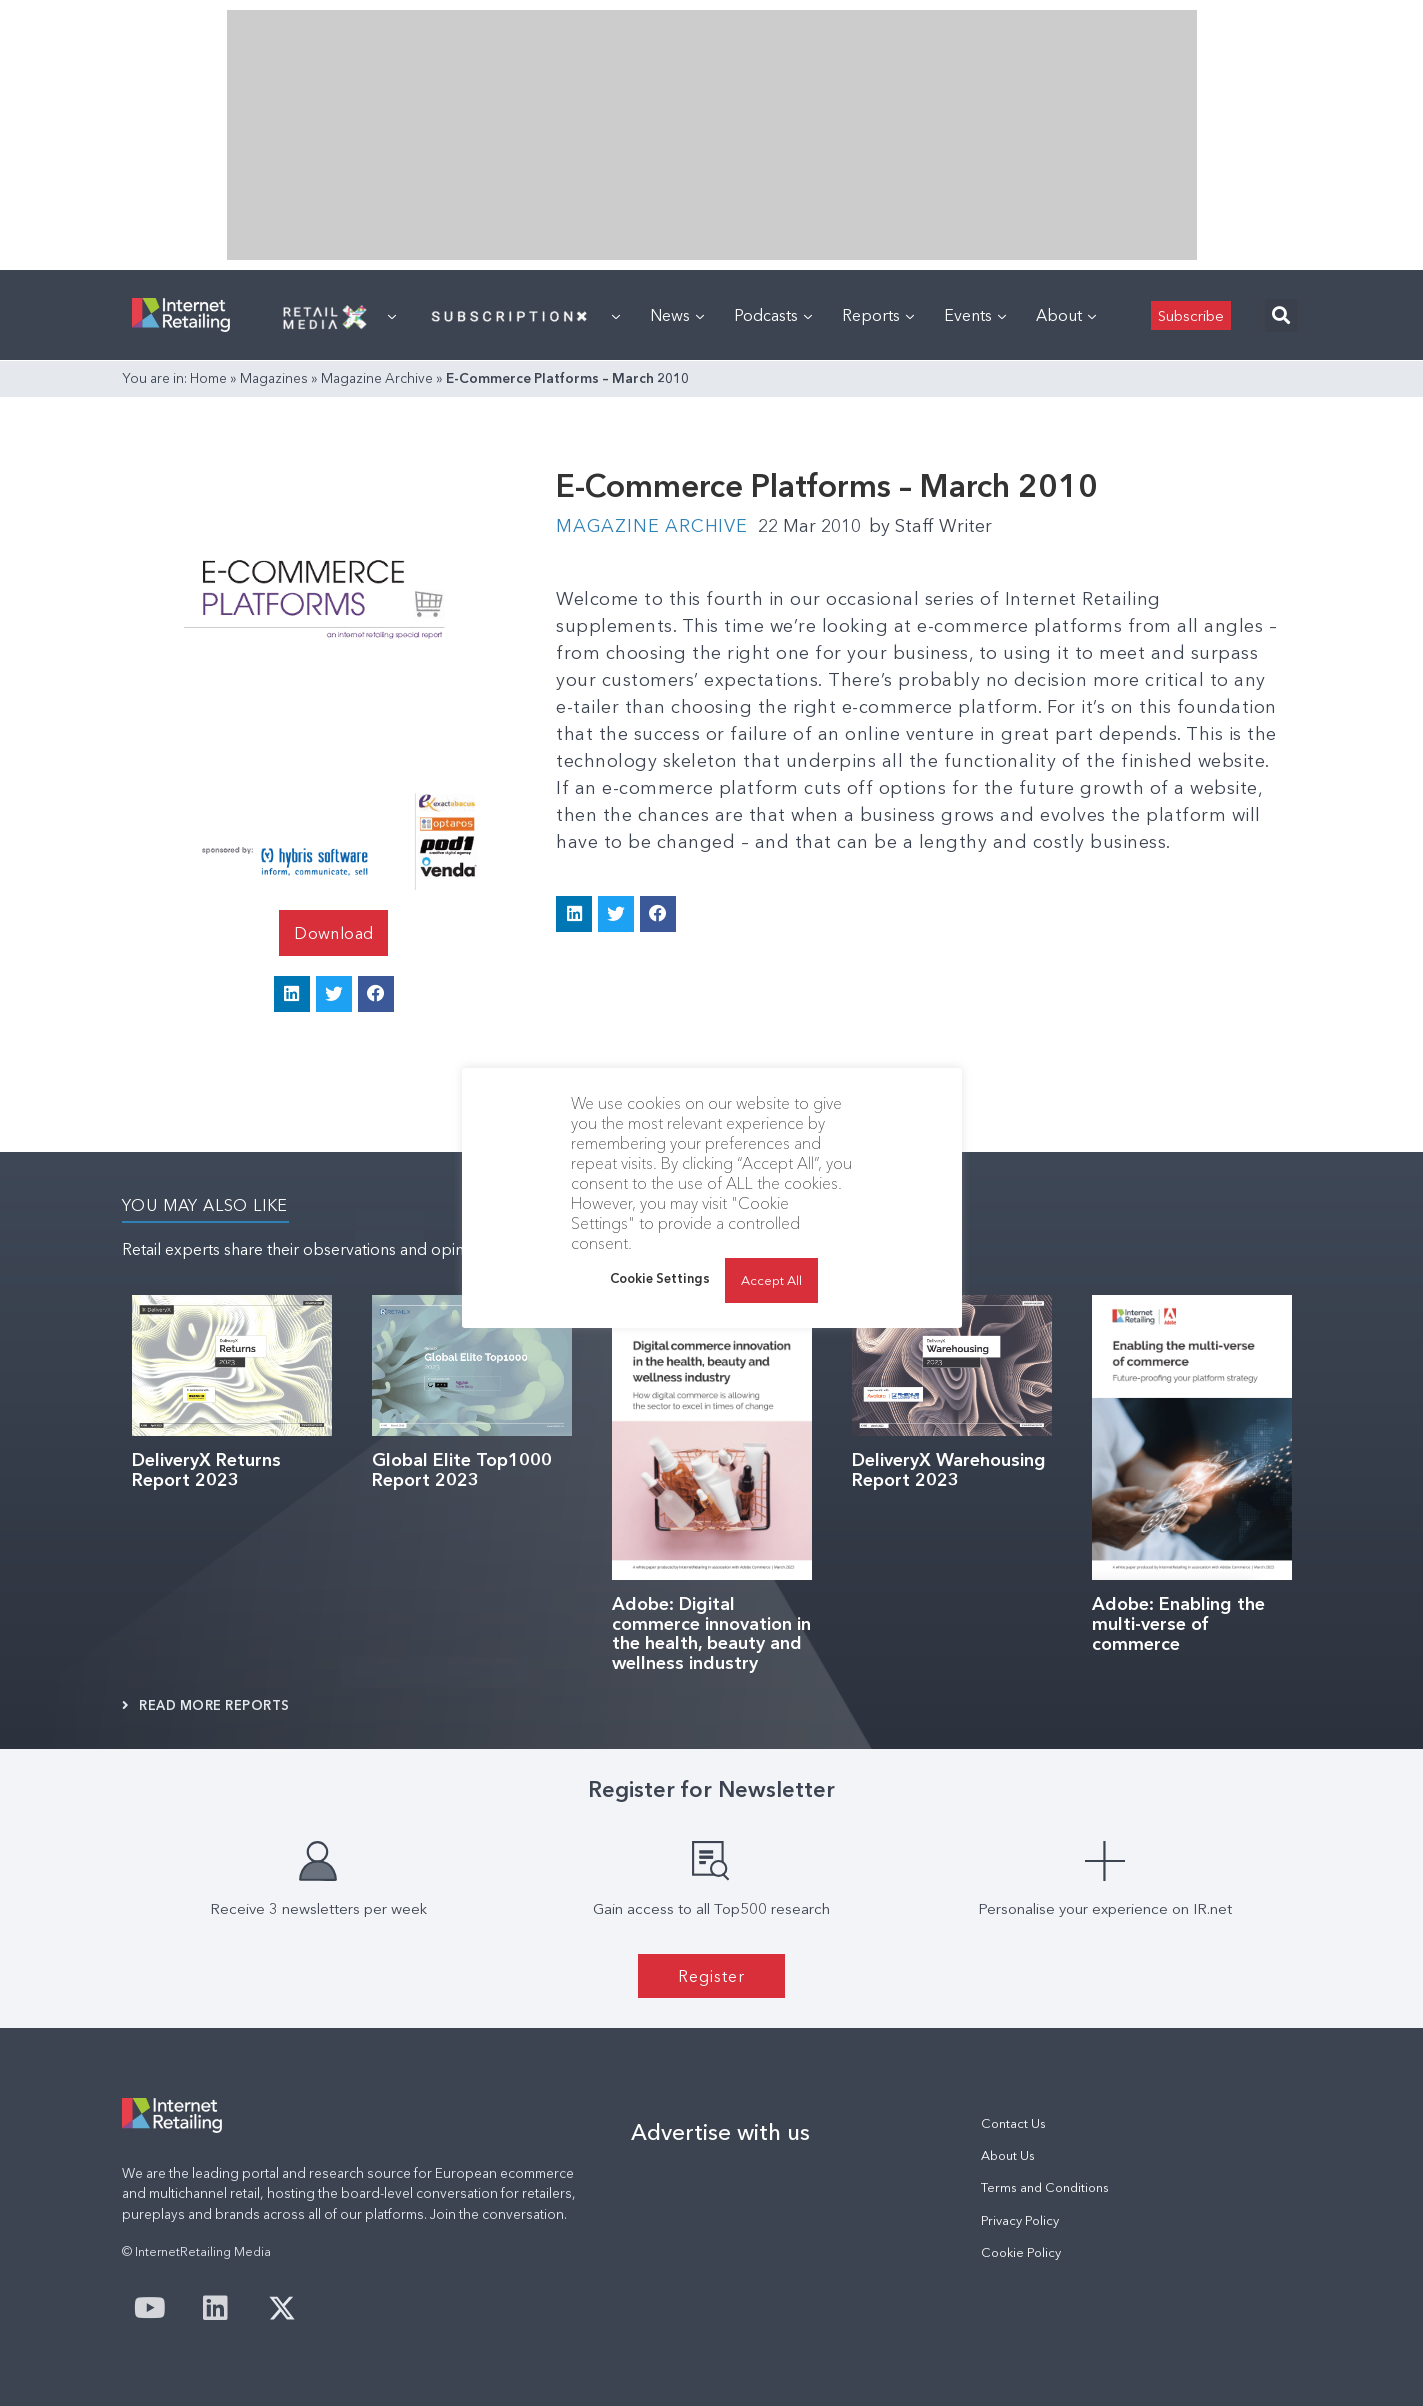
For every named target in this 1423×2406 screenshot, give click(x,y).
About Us (1008, 2155)
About (1066, 315)
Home (208, 378)
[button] (1281, 315)
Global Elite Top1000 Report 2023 (462, 1470)
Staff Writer (930, 526)
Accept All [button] (771, 1280)
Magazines (274, 378)
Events (975, 315)
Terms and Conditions (1045, 2187)
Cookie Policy (1021, 2252)
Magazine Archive (377, 378)
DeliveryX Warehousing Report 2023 (949, 1470)
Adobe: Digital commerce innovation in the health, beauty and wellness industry (711, 1633)
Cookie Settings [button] (660, 1278)
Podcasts (773, 315)
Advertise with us (720, 2132)
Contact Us (1013, 2123)
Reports (878, 315)
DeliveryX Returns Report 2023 (206, 1470)
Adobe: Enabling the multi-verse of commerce (1178, 1624)
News (677, 315)
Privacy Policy (1020, 2220)
